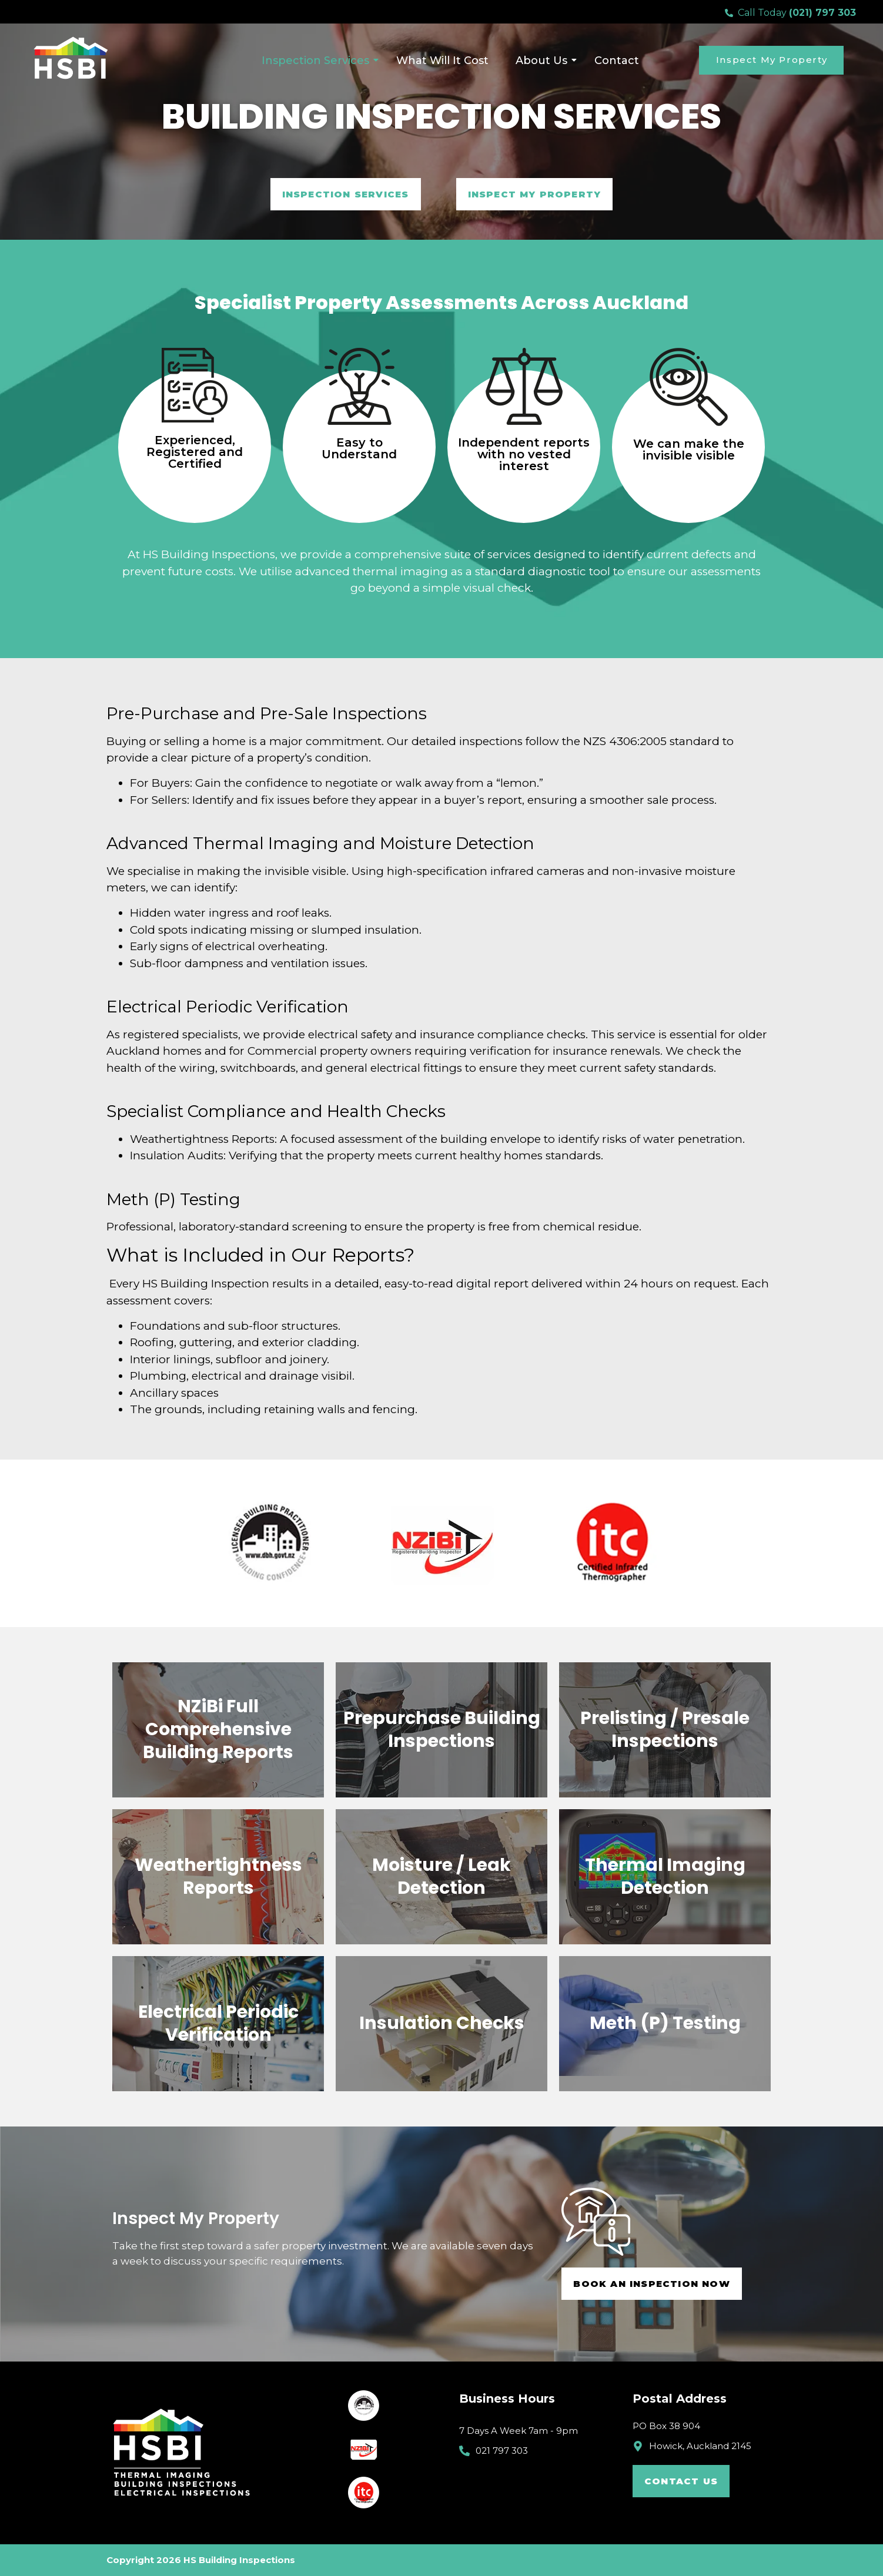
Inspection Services (319, 60)
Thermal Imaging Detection (665, 1876)
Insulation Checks (441, 2023)
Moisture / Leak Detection (441, 1876)
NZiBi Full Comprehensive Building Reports (218, 1729)
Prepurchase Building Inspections (441, 1729)
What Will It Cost (442, 60)
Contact (616, 60)
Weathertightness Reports (218, 1876)
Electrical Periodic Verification (218, 2023)
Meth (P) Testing (665, 2023)
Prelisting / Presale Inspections (665, 1729)
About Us (545, 60)
